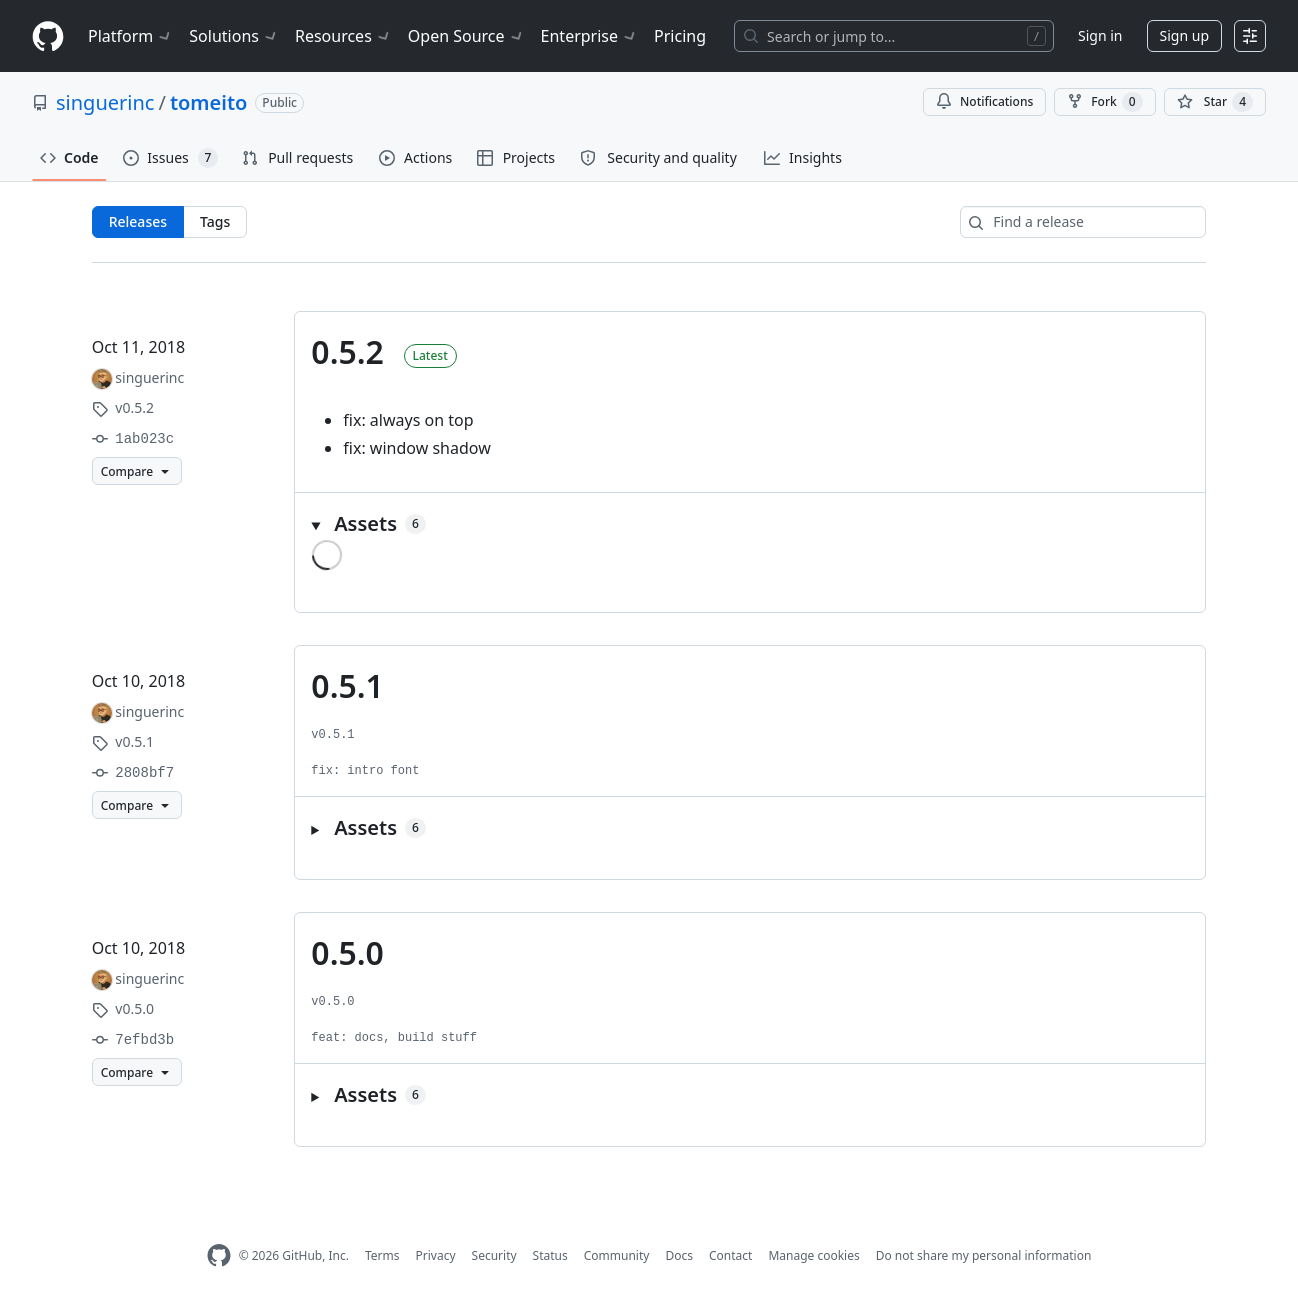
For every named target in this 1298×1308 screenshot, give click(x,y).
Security (494, 1255)
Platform (130, 36)
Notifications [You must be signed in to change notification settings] (984, 101)
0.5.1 (347, 685)
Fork (1104, 102)
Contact (730, 1255)
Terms (382, 1255)
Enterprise (589, 36)
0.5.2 (347, 351)
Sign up (1184, 35)
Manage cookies (813, 1255)
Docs (679, 1255)
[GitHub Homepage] (219, 1255)
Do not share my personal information (984, 1255)
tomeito (208, 102)
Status (550, 1255)
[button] (750, 524)
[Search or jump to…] (894, 36)
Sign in (1100, 35)
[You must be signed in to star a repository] (1215, 102)
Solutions (234, 36)
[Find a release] (1083, 222)
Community (617, 1255)
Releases (138, 221)
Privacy (436, 1255)
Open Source (466, 36)
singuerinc (105, 102)
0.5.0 (347, 952)
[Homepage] (48, 36)
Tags (215, 221)
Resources (343, 36)
